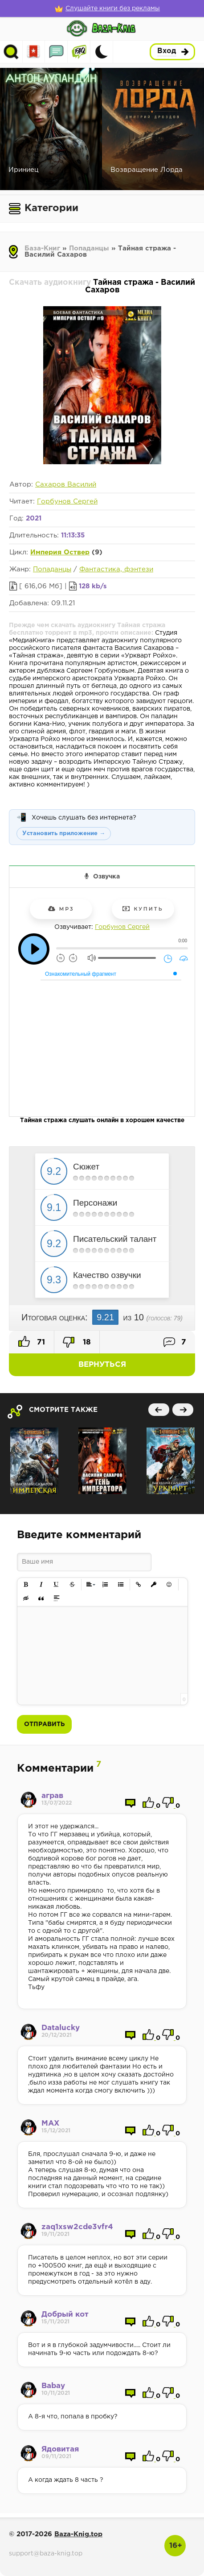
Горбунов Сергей (67, 501)
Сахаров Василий (65, 484)
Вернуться (102, 1364)
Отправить (44, 1724)
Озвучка (106, 876)
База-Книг (42, 248)
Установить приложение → (63, 833)
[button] (26, 1585)
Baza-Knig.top (78, 2534)
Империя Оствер (60, 552)
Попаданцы (89, 248)
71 (31, 1341)
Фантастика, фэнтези (116, 569)
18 (77, 1342)
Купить (142, 909)
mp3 (61, 909)
